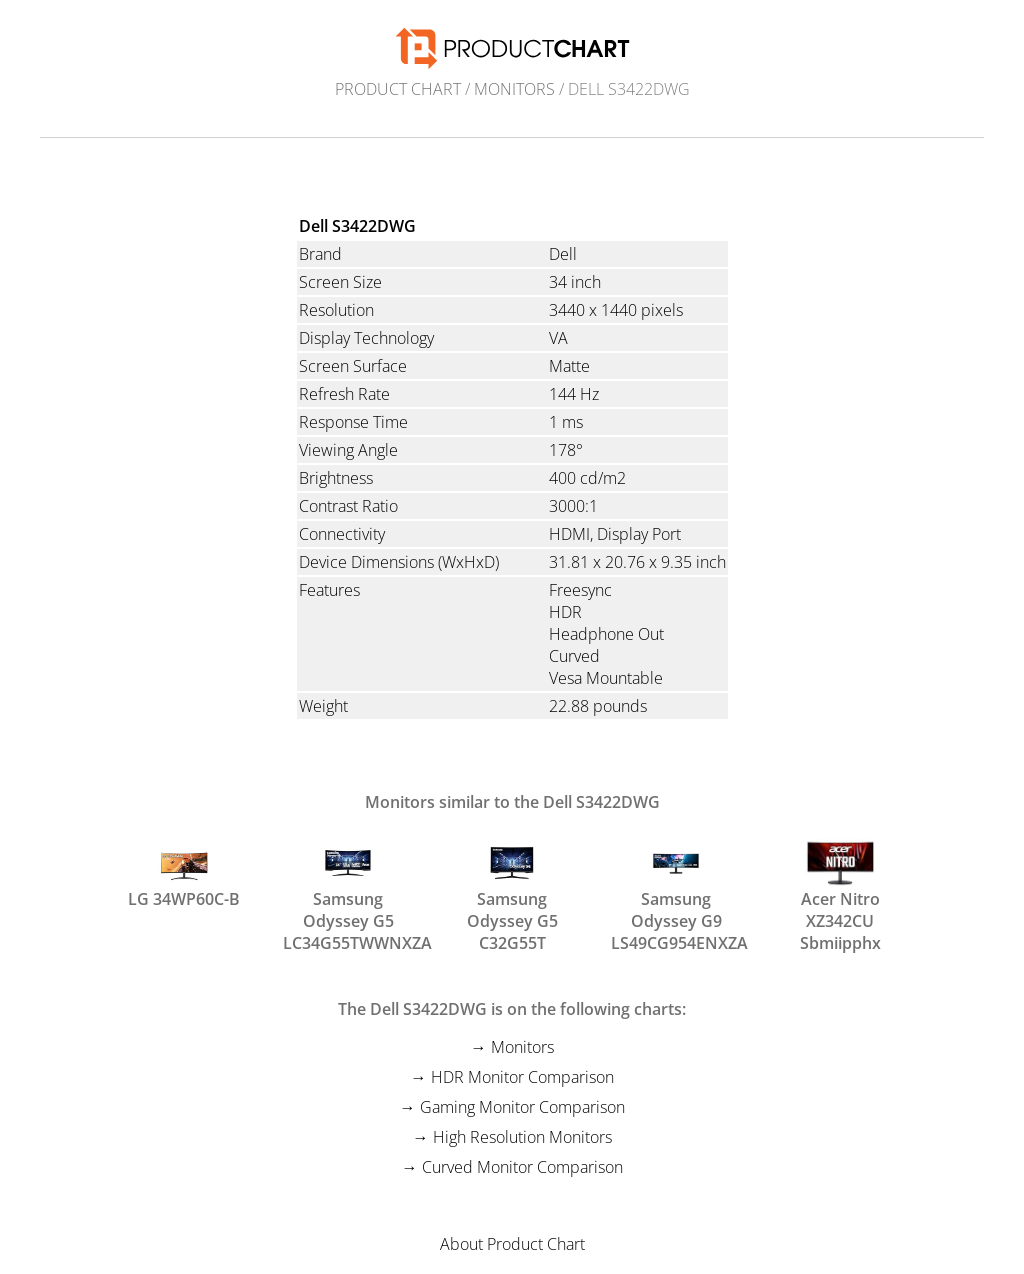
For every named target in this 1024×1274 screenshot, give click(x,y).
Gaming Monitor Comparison (522, 1107)
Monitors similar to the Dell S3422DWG (512, 802)
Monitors (514, 89)
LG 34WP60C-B (184, 874)
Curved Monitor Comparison (522, 1167)
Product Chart (398, 89)
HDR (565, 612)
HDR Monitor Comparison (522, 1077)
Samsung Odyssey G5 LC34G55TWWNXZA (348, 883)
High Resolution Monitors (522, 1137)
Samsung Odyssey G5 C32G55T (512, 883)
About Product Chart (512, 1244)
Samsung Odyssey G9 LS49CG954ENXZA (676, 883)
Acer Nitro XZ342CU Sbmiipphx (840, 883)
